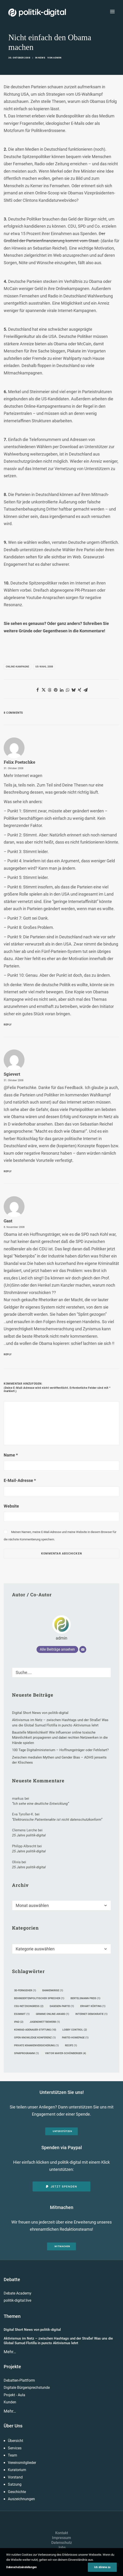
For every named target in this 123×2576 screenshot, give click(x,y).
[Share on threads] (49, 690)
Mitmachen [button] (62, 2246)
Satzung (15, 2484)
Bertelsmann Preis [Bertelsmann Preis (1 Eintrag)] (85, 1998)
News (41, 57)
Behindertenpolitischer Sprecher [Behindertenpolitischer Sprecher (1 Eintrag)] (39, 1998)
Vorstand (15, 2477)
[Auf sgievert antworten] (61, 1170)
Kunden (10, 2402)
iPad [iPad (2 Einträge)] (18, 2021)
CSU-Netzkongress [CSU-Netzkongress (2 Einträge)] (28, 2006)
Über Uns (13, 2426)
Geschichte (17, 2492)
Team (12, 2455)
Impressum (61, 2538)
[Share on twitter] (43, 690)
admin (57, 57)
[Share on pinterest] (55, 690)
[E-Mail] (82, 1649)
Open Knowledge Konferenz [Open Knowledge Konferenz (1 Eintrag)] (35, 2037)
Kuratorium (17, 2470)
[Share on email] (85, 690)
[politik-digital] (37, 13)
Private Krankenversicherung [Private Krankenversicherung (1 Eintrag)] (36, 2045)
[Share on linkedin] (61, 690)
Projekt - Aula (14, 2395)
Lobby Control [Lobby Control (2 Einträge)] (74, 2029)
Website (11, 1506)
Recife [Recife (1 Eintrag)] (71, 2045)
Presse (61, 2552)
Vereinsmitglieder (22, 2462)
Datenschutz (61, 2542)
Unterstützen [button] (62, 2131)
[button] (112, 11)
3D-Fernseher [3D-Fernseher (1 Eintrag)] (25, 1990)
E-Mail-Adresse (20, 1480)
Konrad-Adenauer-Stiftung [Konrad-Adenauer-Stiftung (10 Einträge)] (35, 2029)
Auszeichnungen (21, 2499)
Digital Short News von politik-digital (32, 2330)
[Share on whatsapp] (67, 690)
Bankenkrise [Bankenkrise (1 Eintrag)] (52, 1990)
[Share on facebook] (37, 690)
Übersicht (15, 2440)
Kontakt (61, 2533)
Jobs (62, 2547)
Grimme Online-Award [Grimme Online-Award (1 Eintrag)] (52, 2014)
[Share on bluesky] (73, 690)
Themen (12, 2316)
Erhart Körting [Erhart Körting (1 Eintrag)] (92, 2006)
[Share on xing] (79, 690)
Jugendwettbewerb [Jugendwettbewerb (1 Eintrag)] (45, 2021)
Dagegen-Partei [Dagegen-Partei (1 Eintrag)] (62, 2006)
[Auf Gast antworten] (61, 1353)
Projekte (12, 2366)
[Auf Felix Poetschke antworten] (61, 1024)
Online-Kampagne (17, 666)
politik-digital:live (17, 2300)
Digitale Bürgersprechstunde (27, 2387)
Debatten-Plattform (19, 2380)
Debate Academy (17, 2293)
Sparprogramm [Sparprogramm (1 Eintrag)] (26, 2053)
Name (11, 1455)
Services (15, 2448)
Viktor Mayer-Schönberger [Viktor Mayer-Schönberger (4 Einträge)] (65, 2053)
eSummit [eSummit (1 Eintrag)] (22, 2014)
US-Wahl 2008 (44, 666)
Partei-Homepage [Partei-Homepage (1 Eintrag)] (75, 2037)
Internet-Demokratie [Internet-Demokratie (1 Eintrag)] (91, 2014)
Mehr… (10, 2351)
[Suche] (61, 1672)
